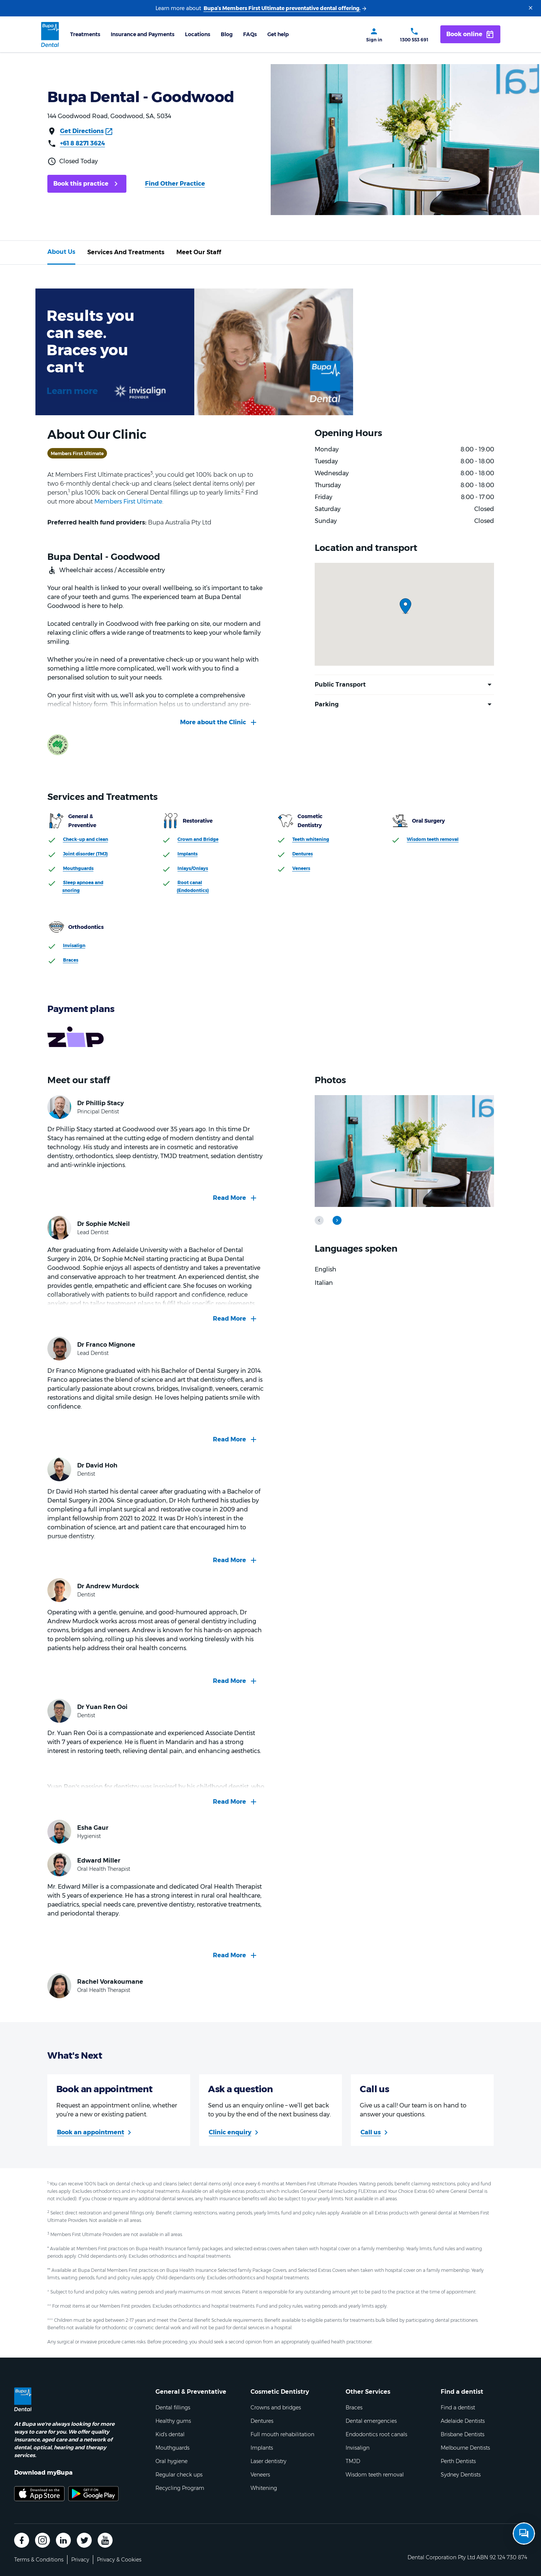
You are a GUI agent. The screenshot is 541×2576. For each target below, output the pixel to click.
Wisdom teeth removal (433, 839)
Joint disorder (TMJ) (85, 854)
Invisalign (74, 945)
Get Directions (82, 131)
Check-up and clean (85, 839)
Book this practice (80, 183)
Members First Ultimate (128, 501)
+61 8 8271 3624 (82, 143)
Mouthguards (78, 868)
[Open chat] (524, 2533)
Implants (187, 854)
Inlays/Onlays (192, 868)
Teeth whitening (310, 839)
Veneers (301, 868)
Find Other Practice (175, 183)
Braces (70, 960)
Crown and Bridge (197, 839)
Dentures (302, 854)
